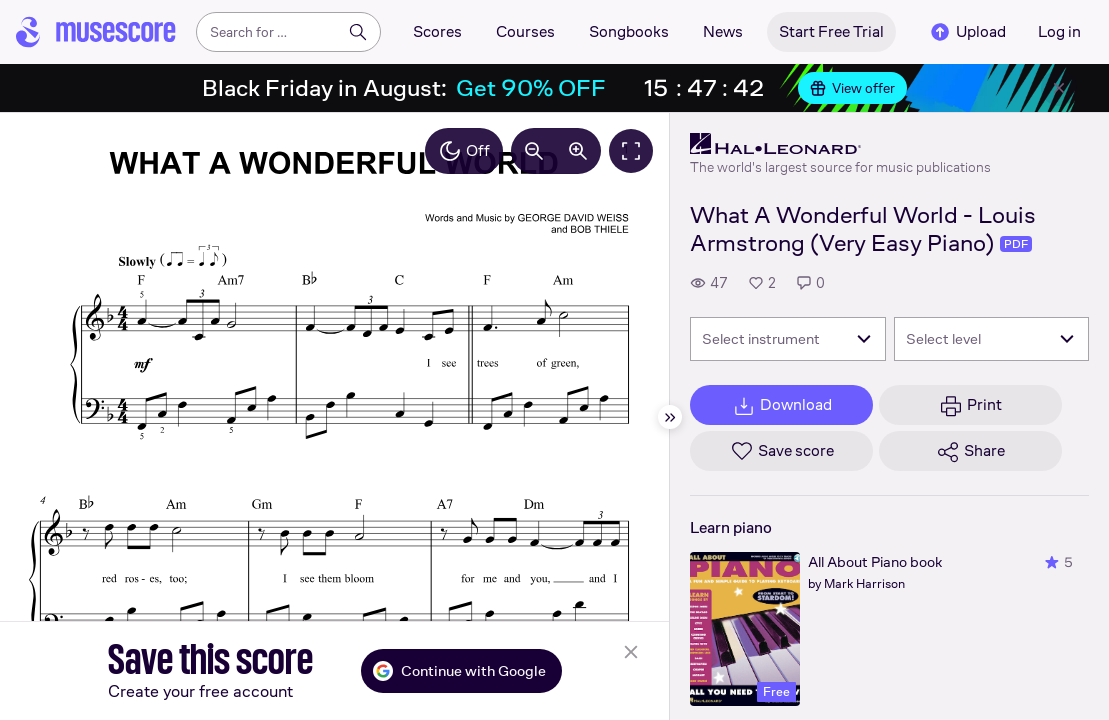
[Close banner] (1059, 88)
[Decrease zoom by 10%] (534, 151)
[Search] (358, 32)
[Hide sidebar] (670, 417)
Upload (967, 32)
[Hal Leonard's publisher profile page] (840, 144)
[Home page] (96, 32)
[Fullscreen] (631, 151)
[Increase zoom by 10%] (578, 151)
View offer (852, 88)
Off (464, 151)
